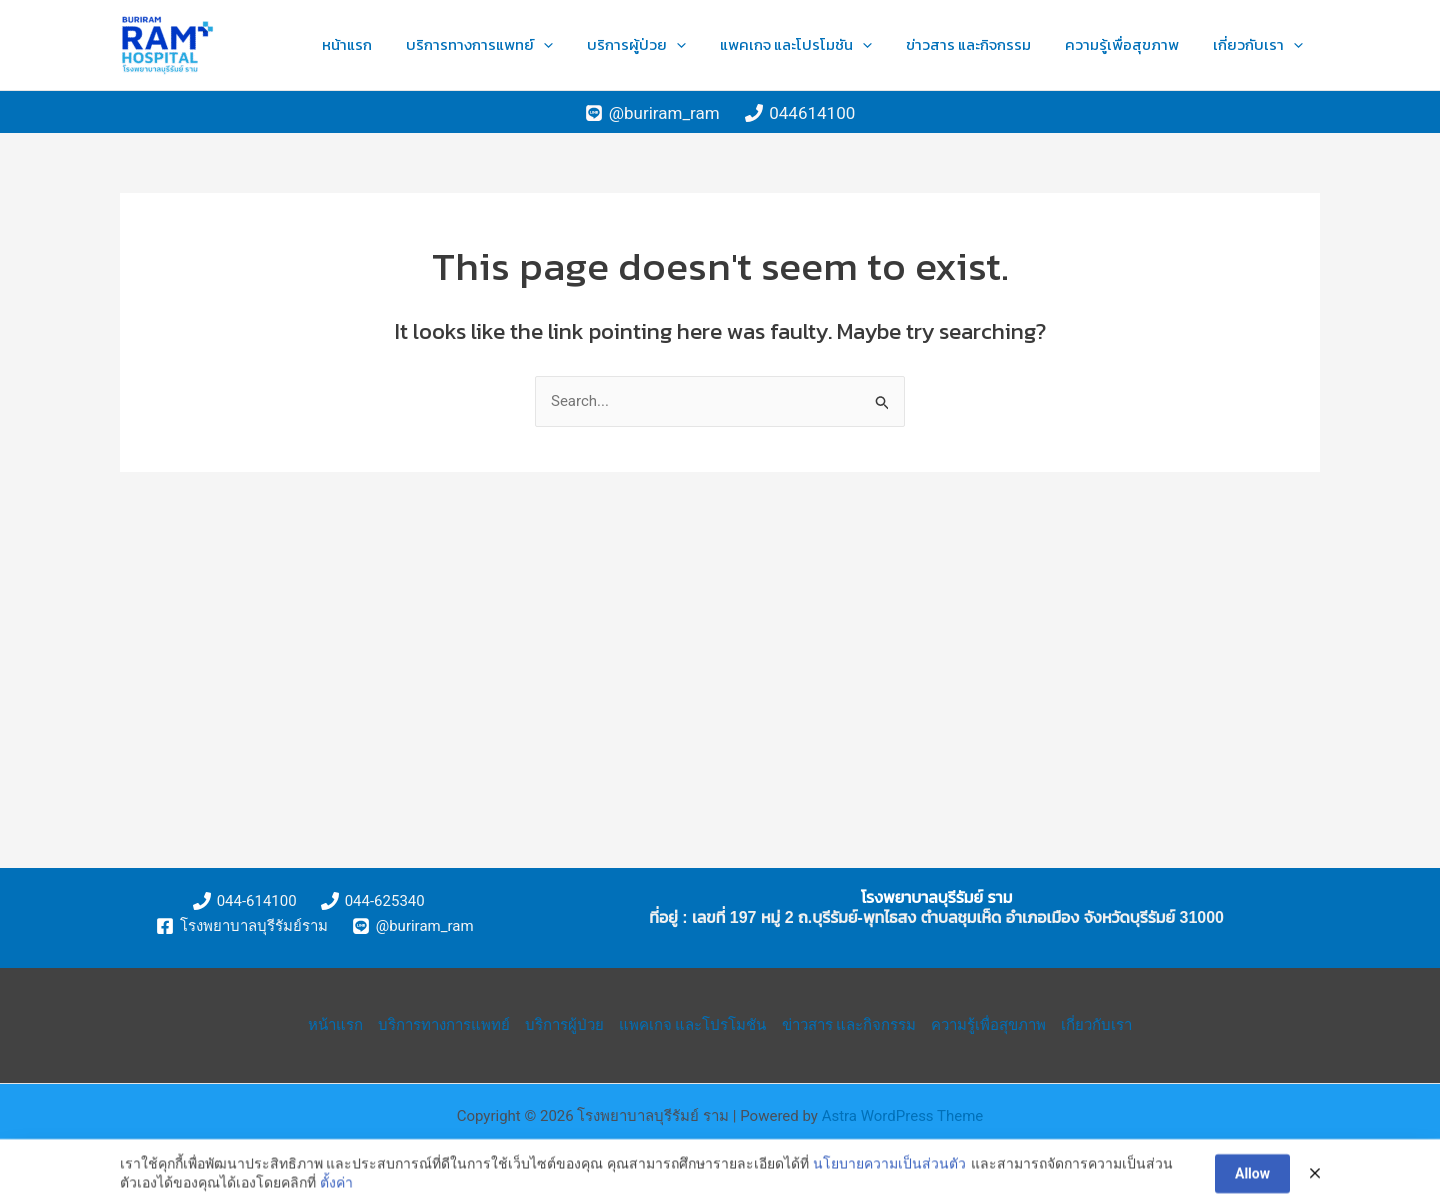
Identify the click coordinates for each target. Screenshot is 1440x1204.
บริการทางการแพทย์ (578, 45)
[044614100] (800, 113)
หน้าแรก (464, 44)
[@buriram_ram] (652, 113)
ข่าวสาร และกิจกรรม (1013, 44)
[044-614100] (245, 901)
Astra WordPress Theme (903, 1116)
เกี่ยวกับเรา (1267, 45)
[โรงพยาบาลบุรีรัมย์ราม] (242, 926)
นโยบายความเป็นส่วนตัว (889, 1176)
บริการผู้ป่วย (717, 45)
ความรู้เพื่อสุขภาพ (1149, 44)
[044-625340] (373, 901)
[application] (642, 45)
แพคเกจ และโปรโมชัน (859, 45)
